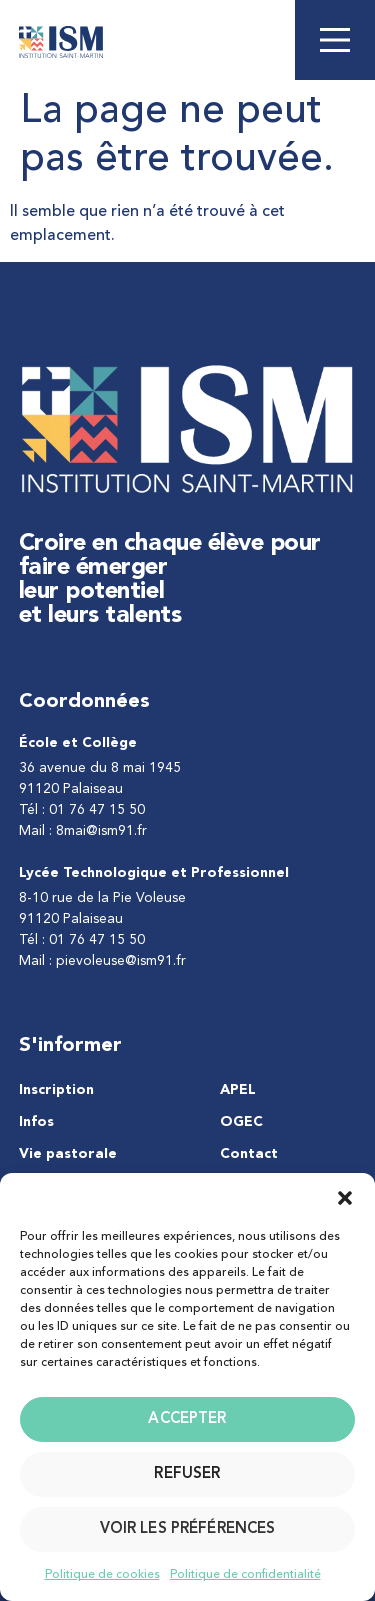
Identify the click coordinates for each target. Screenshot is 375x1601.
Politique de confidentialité (245, 1575)
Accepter (187, 1419)
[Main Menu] (335, 40)
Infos (36, 1122)
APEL (238, 1090)
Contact (249, 1154)
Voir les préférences (188, 1529)
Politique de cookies (102, 1575)
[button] (345, 1198)
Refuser (187, 1474)
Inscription (56, 1090)
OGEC (241, 1122)
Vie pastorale (68, 1154)
